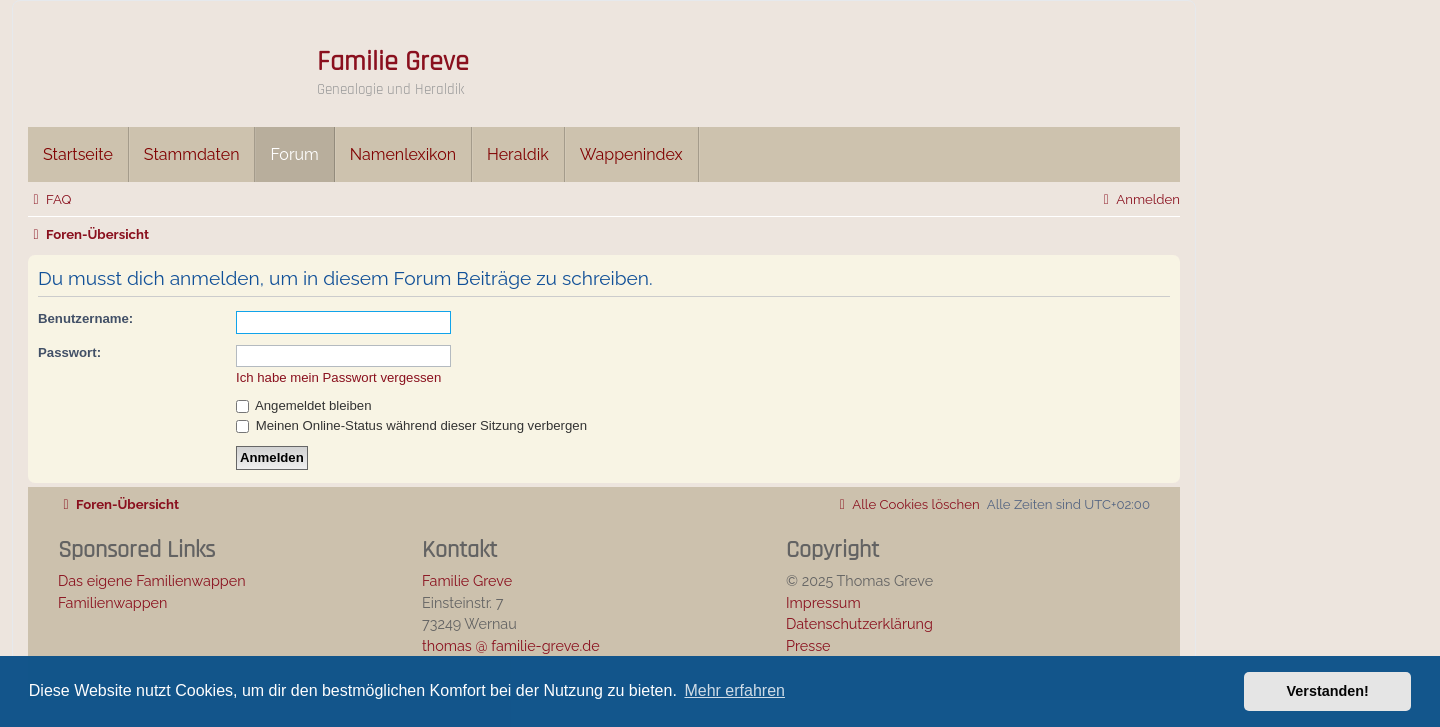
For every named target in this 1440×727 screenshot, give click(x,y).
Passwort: (69, 352)
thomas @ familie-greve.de (511, 645)
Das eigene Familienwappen (152, 580)
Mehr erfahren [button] (734, 690)
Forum (294, 154)
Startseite (78, 154)
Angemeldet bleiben (304, 405)
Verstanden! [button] (1328, 691)
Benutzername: (85, 318)
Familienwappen (112, 602)
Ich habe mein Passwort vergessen (338, 377)
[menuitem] (49, 199)
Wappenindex (631, 154)
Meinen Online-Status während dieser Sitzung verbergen (411, 425)
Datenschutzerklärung (859, 623)
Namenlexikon (403, 154)
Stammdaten (192, 154)
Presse (808, 645)
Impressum (823, 602)
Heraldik (518, 154)
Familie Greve (393, 62)
